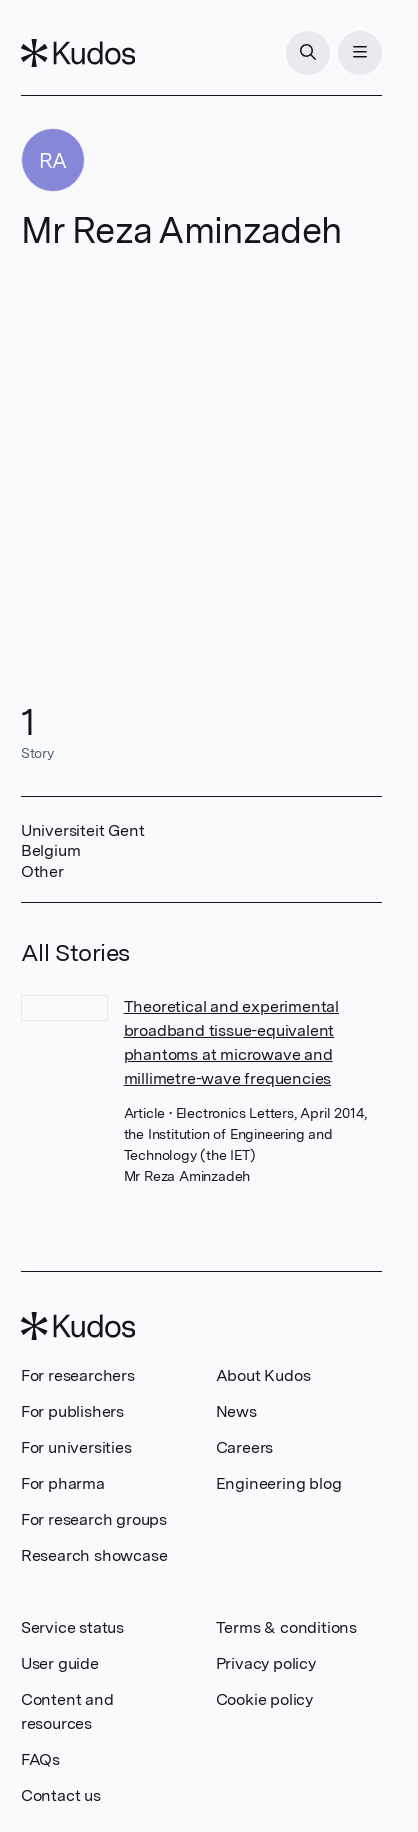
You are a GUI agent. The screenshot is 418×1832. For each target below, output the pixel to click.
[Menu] (360, 53)
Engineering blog (279, 1483)
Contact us (61, 1795)
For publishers (72, 1411)
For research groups (94, 1519)
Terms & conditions (286, 1627)
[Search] (308, 53)
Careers (245, 1447)
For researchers (78, 1375)
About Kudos (263, 1375)
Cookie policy (264, 1699)
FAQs (40, 1759)
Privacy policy (266, 1663)
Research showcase (94, 1555)
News (236, 1411)
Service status (72, 1627)
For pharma (63, 1483)
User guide (60, 1663)
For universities (76, 1447)
